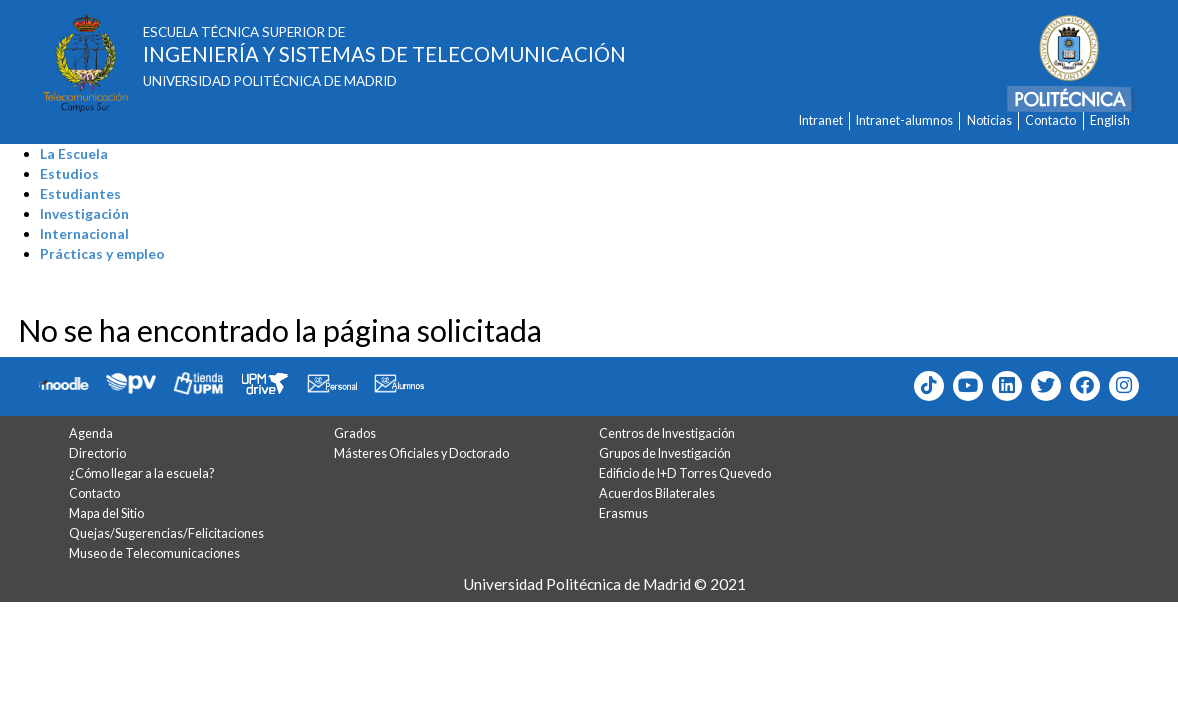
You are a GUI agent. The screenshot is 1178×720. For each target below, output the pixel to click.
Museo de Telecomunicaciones (154, 553)
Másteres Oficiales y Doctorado (421, 453)
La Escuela (74, 153)
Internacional (84, 233)
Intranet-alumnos (904, 120)
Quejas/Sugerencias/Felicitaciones (166, 533)
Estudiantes (80, 193)
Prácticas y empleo (102, 253)
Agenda (91, 433)
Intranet (821, 120)
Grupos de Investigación (665, 453)
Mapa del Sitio (106, 513)
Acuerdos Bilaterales (657, 493)
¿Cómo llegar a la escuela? (141, 473)
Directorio (97, 453)
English (1110, 120)
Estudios (69, 173)
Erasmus (623, 513)
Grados (355, 433)
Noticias (989, 120)
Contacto (1050, 120)
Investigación (84, 213)
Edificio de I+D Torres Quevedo (685, 473)
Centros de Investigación (667, 433)
